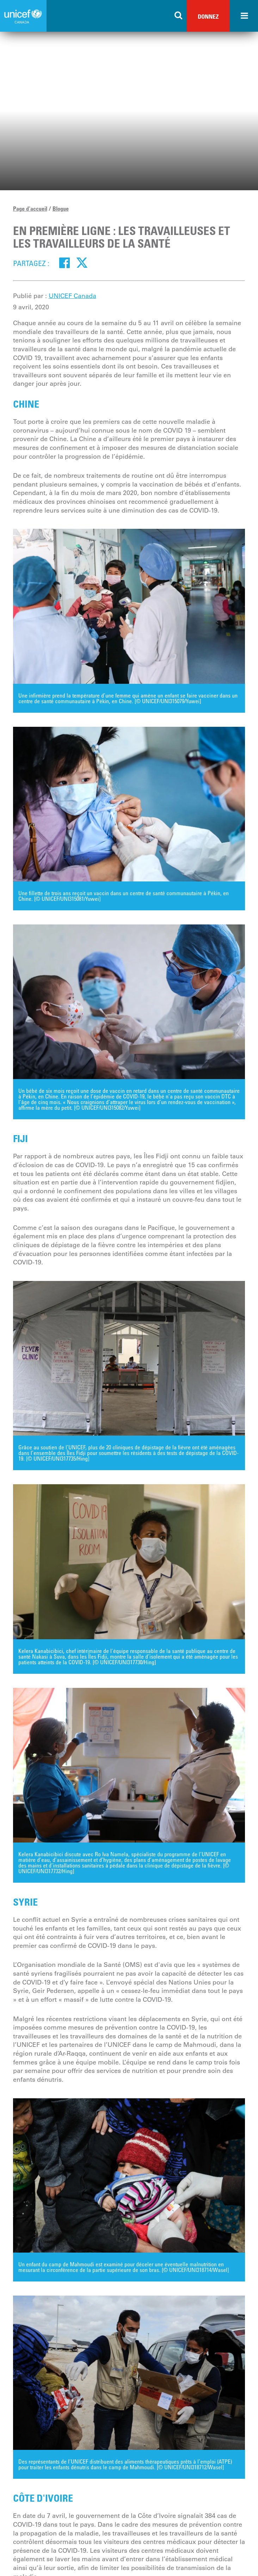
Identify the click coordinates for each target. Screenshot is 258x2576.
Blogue (61, 208)
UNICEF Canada (72, 296)
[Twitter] (82, 262)
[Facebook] (64, 262)
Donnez (208, 16)
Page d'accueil (30, 208)
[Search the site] (179, 16)
